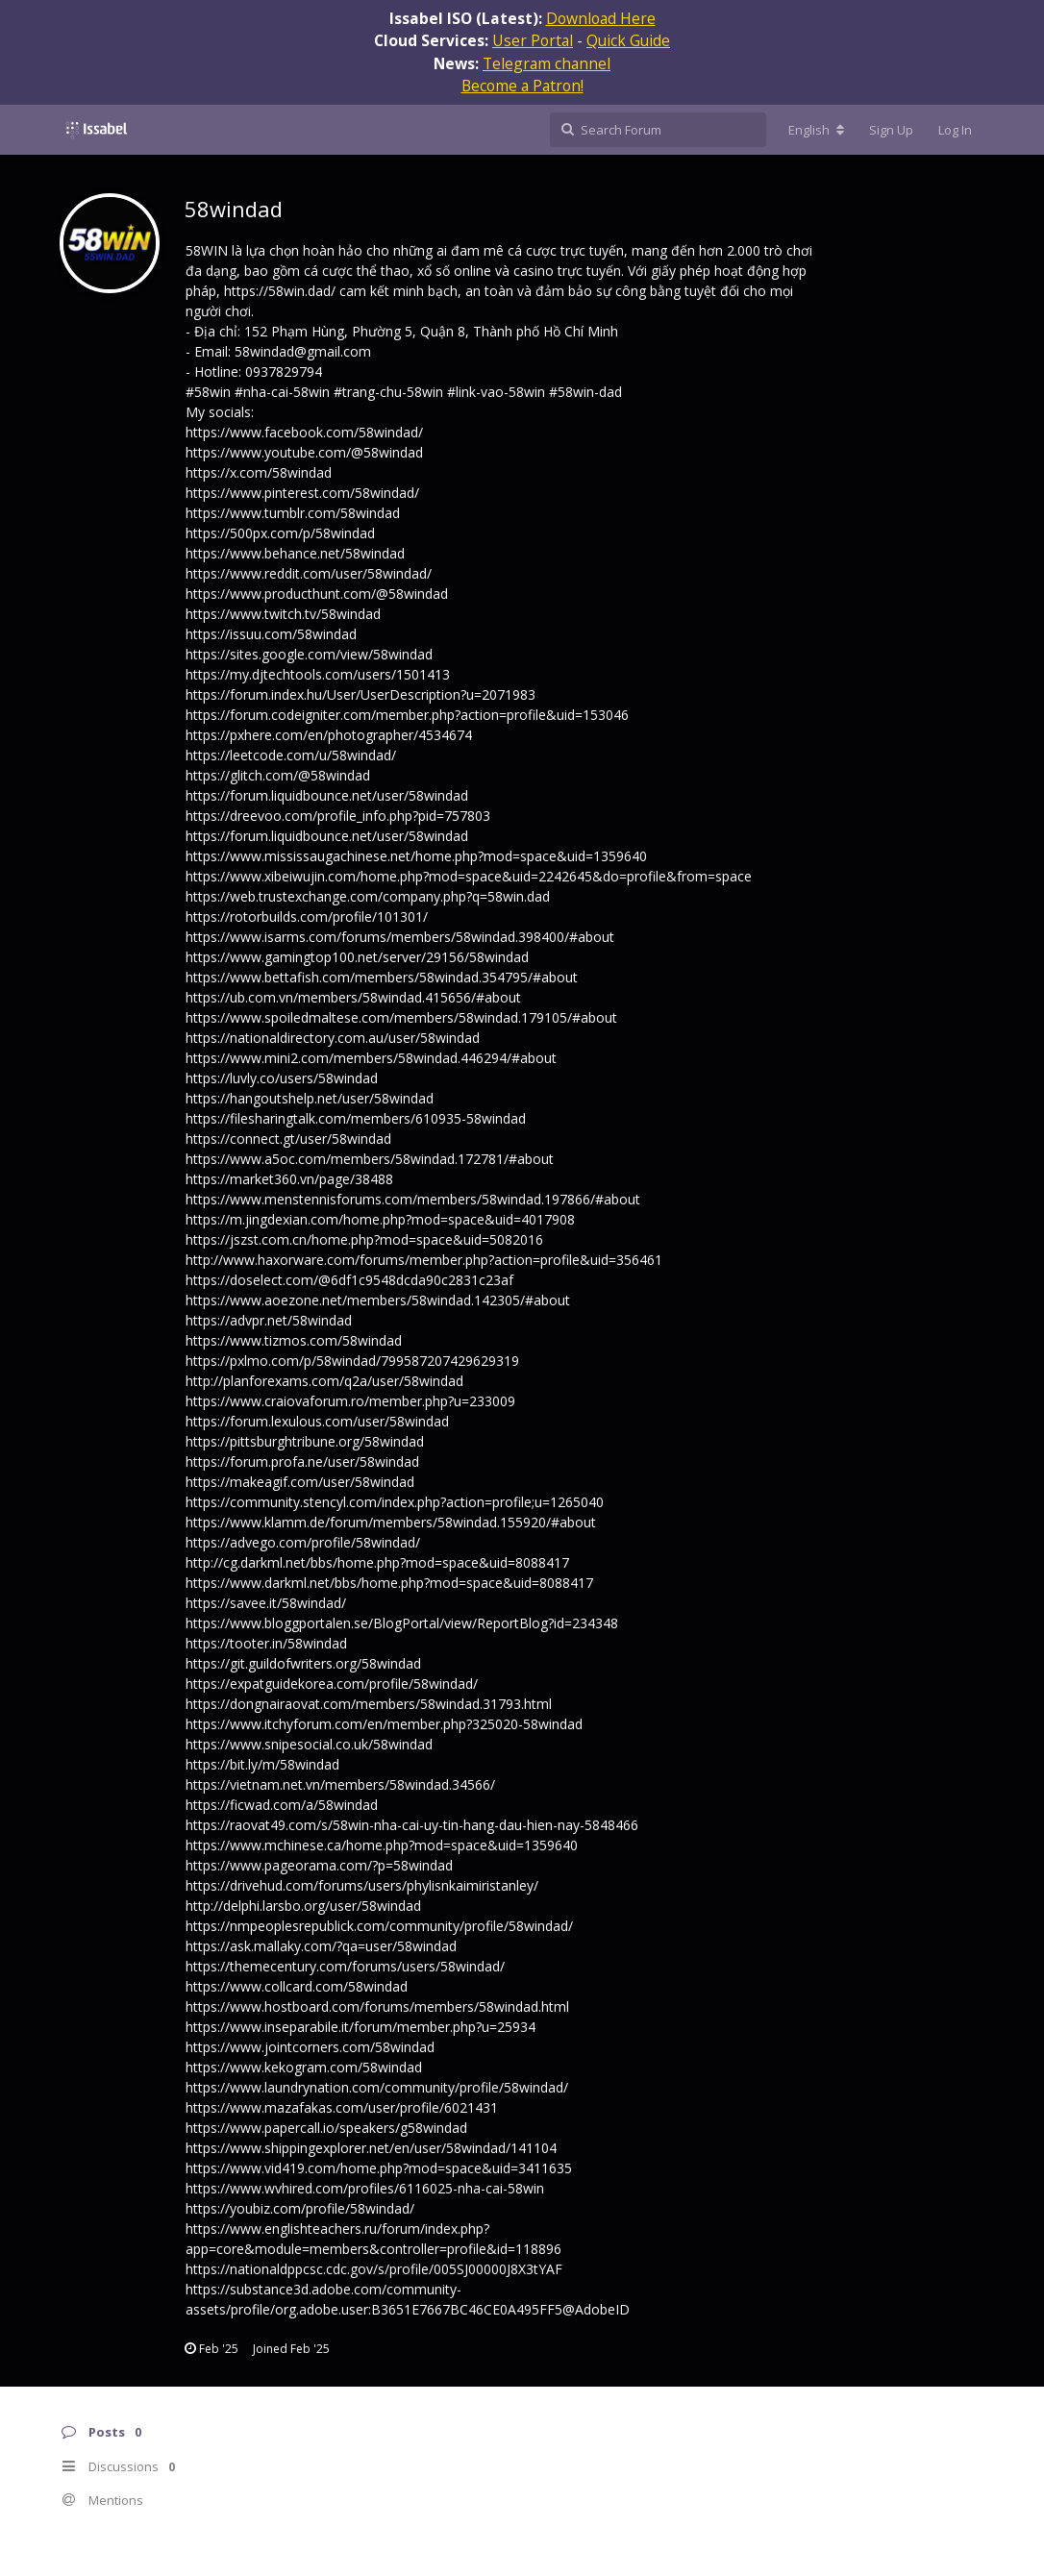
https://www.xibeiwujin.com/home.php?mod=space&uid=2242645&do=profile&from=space (469, 876)
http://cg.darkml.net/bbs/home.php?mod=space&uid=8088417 (377, 1562)
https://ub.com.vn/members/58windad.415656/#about (353, 997)
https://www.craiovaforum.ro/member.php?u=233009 (350, 1401)
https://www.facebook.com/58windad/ (304, 432)
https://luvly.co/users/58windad (282, 1078)
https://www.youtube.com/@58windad (304, 452)
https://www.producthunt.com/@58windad (317, 593)
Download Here (601, 18)
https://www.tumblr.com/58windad (293, 513)
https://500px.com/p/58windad (280, 533)
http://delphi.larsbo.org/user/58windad (303, 1905)
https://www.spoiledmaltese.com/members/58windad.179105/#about (401, 1017)
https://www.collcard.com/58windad (297, 1986)
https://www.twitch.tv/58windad (283, 614)
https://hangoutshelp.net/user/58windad (310, 1098)
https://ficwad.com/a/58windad (282, 1805)
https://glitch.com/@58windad (278, 775)
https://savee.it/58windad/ (266, 1603)
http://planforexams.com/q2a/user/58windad (324, 1381)
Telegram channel (546, 63)
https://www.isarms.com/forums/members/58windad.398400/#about (400, 937)
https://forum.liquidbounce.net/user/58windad (327, 795)
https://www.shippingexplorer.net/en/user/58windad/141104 (371, 2148)
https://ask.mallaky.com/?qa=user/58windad (321, 1946)
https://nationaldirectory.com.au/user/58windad (333, 1037)
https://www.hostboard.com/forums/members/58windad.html (377, 2006)
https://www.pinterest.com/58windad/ (302, 492)
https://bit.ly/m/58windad (262, 1764)
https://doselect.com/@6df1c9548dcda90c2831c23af (349, 1280)
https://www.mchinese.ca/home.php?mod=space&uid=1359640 (382, 1845)
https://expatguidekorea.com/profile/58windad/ (332, 1683)
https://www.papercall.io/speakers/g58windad (326, 2127)
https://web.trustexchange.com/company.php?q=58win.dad (368, 896)
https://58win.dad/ (280, 291)
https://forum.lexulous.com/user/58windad (317, 1421)
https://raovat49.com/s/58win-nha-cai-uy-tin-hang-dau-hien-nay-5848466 (412, 1825)
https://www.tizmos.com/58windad (294, 1340)
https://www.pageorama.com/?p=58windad (319, 1865)
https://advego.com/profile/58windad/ (303, 1542)
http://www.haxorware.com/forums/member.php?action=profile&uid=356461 (424, 1260)
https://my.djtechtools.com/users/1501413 (318, 674)
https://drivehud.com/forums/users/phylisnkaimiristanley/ (362, 1885)
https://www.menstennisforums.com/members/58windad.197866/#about (413, 1199)
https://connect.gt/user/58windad (288, 1138)
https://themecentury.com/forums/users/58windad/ (345, 1966)
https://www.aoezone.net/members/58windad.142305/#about (378, 1300)
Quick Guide (628, 40)
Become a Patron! (522, 85)
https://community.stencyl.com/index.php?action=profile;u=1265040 (395, 1502)
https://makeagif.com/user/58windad (300, 1482)
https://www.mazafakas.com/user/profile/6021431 (342, 2107)
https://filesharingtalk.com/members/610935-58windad (356, 1118)
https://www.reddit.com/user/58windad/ (309, 573)
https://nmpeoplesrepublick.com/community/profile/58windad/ (379, 1926)
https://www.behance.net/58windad (295, 553)
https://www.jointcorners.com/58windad (310, 2047)
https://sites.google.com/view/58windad (309, 654)
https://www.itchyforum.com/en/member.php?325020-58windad (384, 1724)
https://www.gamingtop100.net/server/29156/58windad (357, 957)
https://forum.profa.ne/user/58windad (302, 1461)
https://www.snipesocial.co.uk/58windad (309, 1744)
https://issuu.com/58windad (271, 634)
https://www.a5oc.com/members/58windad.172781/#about (370, 1159)
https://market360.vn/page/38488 (289, 1179)
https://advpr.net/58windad (269, 1320)
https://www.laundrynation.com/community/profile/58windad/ (377, 2087)
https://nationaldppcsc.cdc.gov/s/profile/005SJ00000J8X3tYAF (374, 2269)
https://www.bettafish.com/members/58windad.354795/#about (382, 977)
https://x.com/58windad (259, 472)
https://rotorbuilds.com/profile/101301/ (307, 916)
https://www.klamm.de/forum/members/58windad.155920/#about (391, 1522)
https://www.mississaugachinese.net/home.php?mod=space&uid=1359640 (416, 856)
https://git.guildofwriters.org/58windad (303, 1663)
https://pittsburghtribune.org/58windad (305, 1441)
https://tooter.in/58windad (266, 1643)
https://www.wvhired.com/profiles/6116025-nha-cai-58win (365, 2188)
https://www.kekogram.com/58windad (304, 2067)
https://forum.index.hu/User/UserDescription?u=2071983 (360, 694)
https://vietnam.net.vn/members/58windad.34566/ (340, 1784)
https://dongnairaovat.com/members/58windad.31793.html (369, 1704)
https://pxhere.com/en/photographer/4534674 (329, 735)
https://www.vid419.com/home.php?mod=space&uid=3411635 (379, 2168)
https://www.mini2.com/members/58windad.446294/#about (371, 1058)
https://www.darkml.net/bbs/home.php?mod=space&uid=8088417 (389, 1582)
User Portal (532, 40)
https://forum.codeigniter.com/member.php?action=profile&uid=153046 (407, 715)
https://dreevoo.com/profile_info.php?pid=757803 (338, 815)
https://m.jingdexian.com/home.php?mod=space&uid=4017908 (380, 1219)
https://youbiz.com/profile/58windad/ (300, 2208)
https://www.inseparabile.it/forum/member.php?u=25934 (360, 2027)
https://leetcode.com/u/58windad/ (291, 755)
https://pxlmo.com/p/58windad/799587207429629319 (352, 1360)
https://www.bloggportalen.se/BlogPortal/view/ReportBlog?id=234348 (402, 1623)
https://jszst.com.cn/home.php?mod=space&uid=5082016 (364, 1239)
